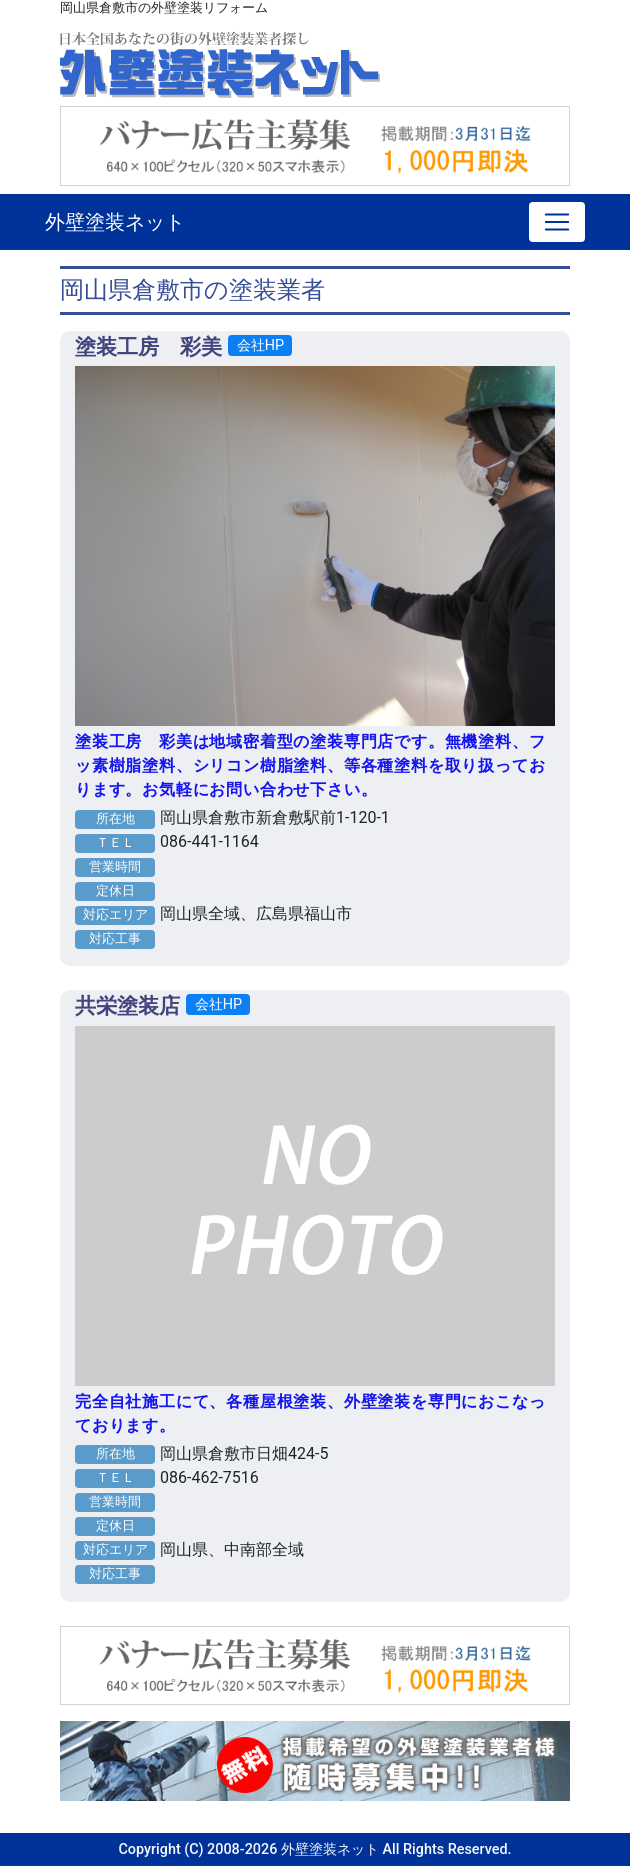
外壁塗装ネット (115, 222)
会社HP (260, 345)
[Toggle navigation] (557, 222)
